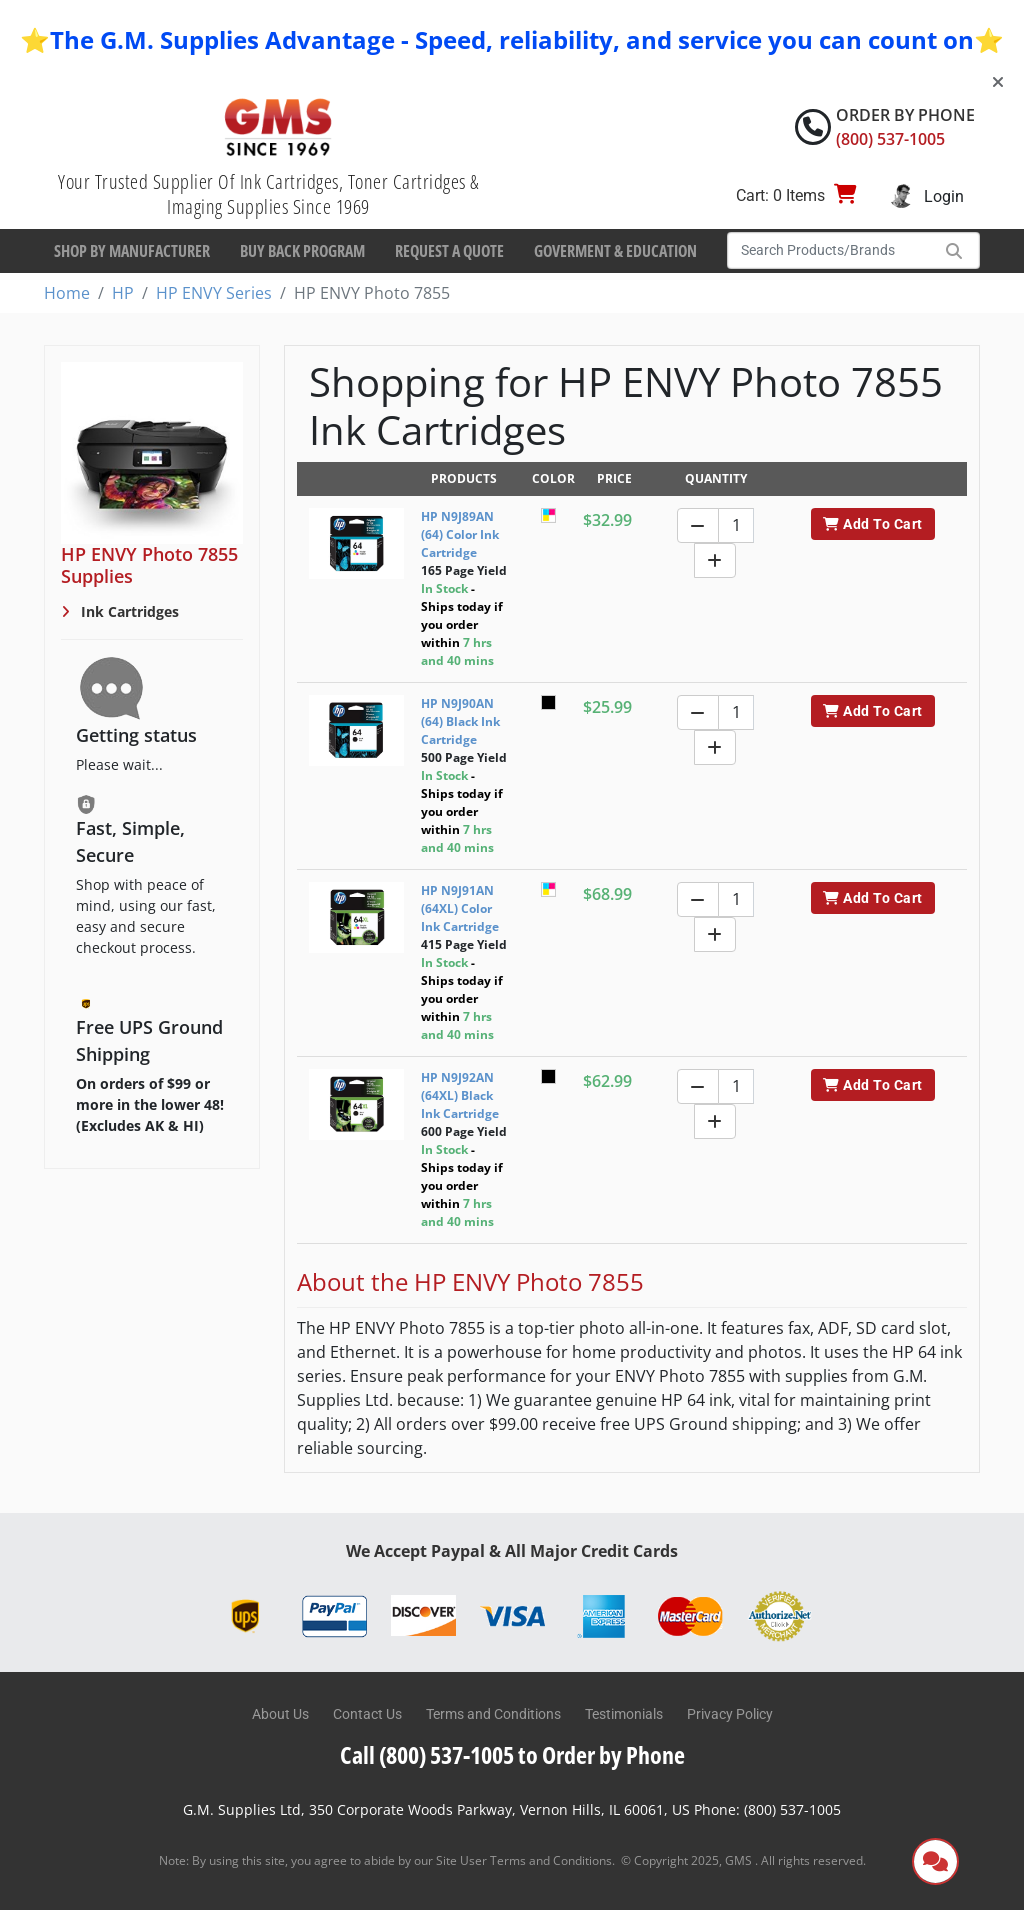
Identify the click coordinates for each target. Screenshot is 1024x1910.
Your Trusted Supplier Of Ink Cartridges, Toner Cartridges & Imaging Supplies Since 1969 (268, 194)
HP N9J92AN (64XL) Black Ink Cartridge (460, 1095)
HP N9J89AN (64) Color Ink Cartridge (460, 534)
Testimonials (624, 1714)
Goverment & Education (615, 251)
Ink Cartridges (128, 611)
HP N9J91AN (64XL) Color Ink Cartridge (460, 908)
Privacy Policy (730, 1714)
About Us (280, 1714)
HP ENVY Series (214, 293)
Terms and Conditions (493, 1714)
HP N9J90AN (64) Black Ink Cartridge (460, 721)
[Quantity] (736, 525)
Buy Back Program (302, 251)
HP (123, 293)
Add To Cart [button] (872, 524)
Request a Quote (449, 251)
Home (67, 293)
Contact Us (367, 1714)
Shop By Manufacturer (132, 251)
